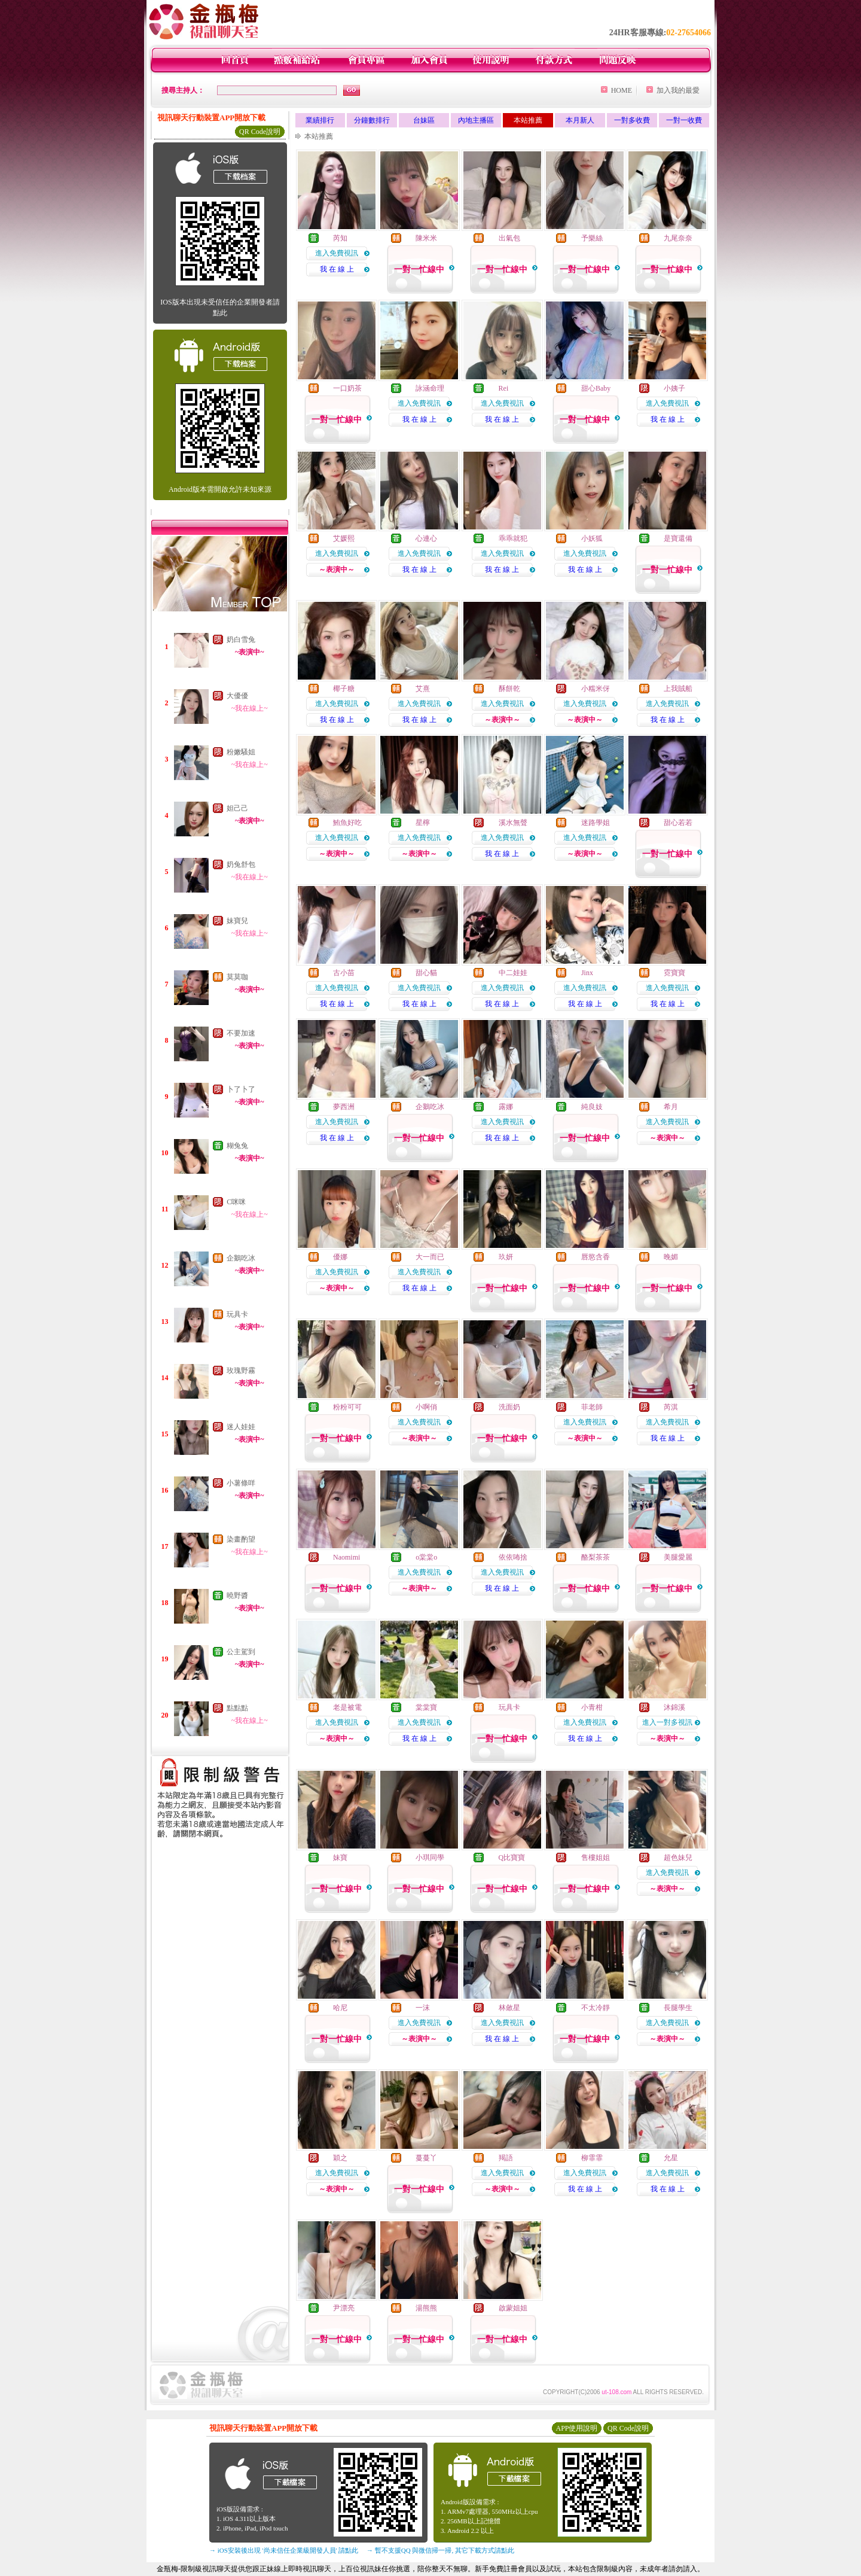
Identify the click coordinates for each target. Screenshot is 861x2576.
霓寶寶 (674, 973)
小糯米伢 (595, 688)
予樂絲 (592, 238)
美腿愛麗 (678, 1557)
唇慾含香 (595, 1257)
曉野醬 (237, 1595)
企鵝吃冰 (241, 1258)
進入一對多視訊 (667, 1722)
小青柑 (592, 1707)
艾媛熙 (344, 538)
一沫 (423, 2007)
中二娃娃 (513, 973)
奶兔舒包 (241, 864)
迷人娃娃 (241, 1427)
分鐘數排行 (372, 120)
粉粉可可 (347, 1407)
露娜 (506, 1107)
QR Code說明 (259, 131)
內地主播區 (476, 120)
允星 (671, 2158)
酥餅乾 (509, 688)
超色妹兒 (678, 1857)
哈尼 (340, 2007)
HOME (621, 90)
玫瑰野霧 (241, 1370)
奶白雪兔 (241, 639)
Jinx (587, 973)
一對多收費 (632, 120)
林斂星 (509, 2007)
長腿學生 (678, 2007)
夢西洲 (344, 1107)
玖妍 (506, 1257)
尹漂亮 (344, 2308)
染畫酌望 (241, 1539)
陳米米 (426, 238)
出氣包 (509, 238)
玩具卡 (237, 1314)
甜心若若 (678, 822)
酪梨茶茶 (595, 1557)
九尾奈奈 (678, 238)
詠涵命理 (430, 388)
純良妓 (592, 1107)
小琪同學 (430, 1857)
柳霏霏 (592, 2158)
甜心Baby (595, 388)
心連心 (426, 538)
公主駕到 (241, 1652)
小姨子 (674, 388)
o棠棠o (426, 1557)
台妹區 (424, 120)
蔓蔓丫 (426, 2158)
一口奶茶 (347, 388)
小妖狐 (592, 538)
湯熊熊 (426, 2308)
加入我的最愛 (678, 90)
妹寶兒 (237, 920)
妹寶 (340, 1857)
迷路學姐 (595, 822)
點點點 (237, 1708)
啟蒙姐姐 (513, 2308)
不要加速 (241, 1033)
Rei (504, 388)
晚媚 (671, 1257)
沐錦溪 (674, 1707)
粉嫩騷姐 (241, 752)
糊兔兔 (237, 1145)
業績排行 (320, 120)
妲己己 (237, 808)
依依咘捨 (513, 1557)
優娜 (340, 1257)
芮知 (340, 238)
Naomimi (346, 1557)
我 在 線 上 (337, 269)
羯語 (506, 2158)
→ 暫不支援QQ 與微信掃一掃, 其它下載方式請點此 (440, 2550)
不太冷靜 (595, 2007)
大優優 (237, 696)
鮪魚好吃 (347, 822)
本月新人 (580, 120)
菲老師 (592, 1407)
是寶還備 (678, 538)
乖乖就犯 (513, 538)
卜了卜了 (241, 1089)
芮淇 (671, 1407)
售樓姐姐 (595, 1857)
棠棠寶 (426, 1707)
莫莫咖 (237, 977)
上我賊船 (678, 688)
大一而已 (430, 1257)
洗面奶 (509, 1407)
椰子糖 (344, 688)
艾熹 (423, 688)
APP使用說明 (576, 2428)
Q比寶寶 (512, 1857)
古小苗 (344, 973)
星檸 (423, 822)
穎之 (340, 2158)
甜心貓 (426, 973)
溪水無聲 (513, 822)
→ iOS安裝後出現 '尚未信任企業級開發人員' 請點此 (283, 2550)
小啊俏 (426, 1407)
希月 (671, 1107)
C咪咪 (236, 1202)
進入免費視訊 (336, 253)
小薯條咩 (241, 1483)
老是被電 (347, 1707)
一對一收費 (684, 120)
